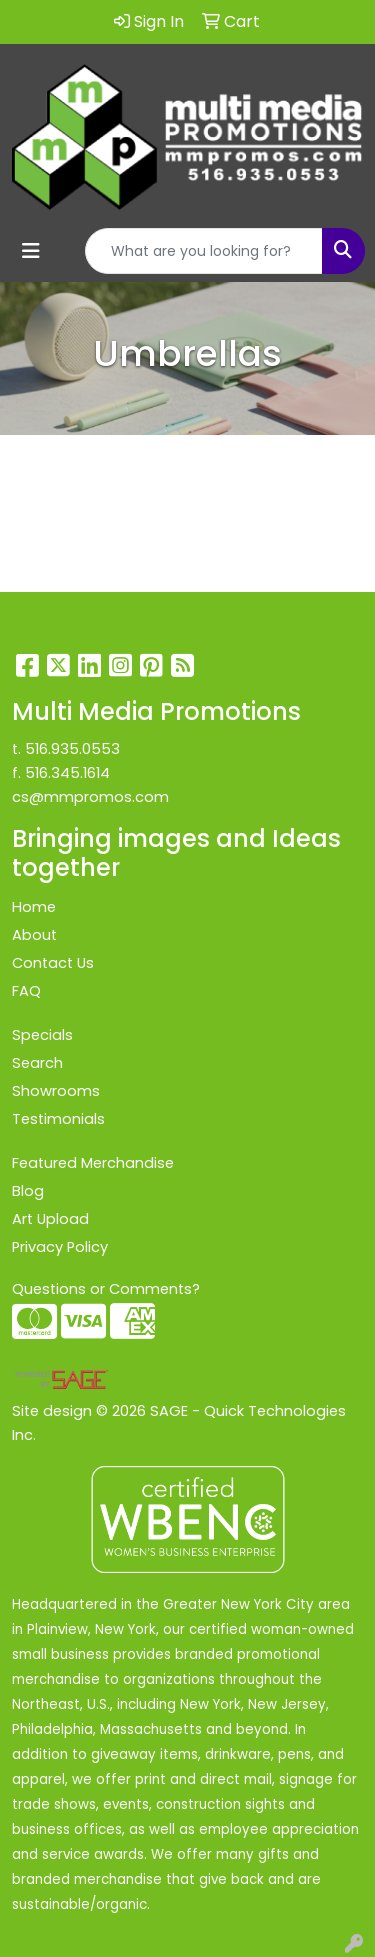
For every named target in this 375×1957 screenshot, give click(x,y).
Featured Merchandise (93, 1163)
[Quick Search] (204, 251)
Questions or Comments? (106, 1289)
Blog (28, 1191)
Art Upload (50, 1219)
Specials (42, 1035)
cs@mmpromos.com (90, 797)
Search (37, 1063)
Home (34, 907)
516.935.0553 (72, 749)
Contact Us (53, 963)
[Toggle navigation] (31, 251)
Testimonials (58, 1119)
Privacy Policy (60, 1247)
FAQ (26, 991)
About (34, 935)
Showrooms (56, 1091)
